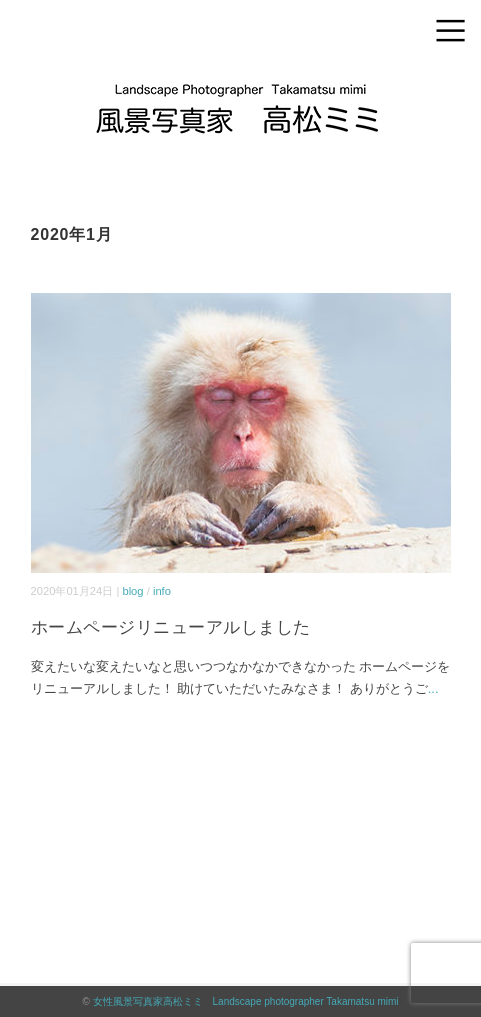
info (162, 591)
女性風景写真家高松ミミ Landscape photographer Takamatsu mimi (246, 1001)
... (433, 688)
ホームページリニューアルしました (171, 627)
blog (132, 591)
